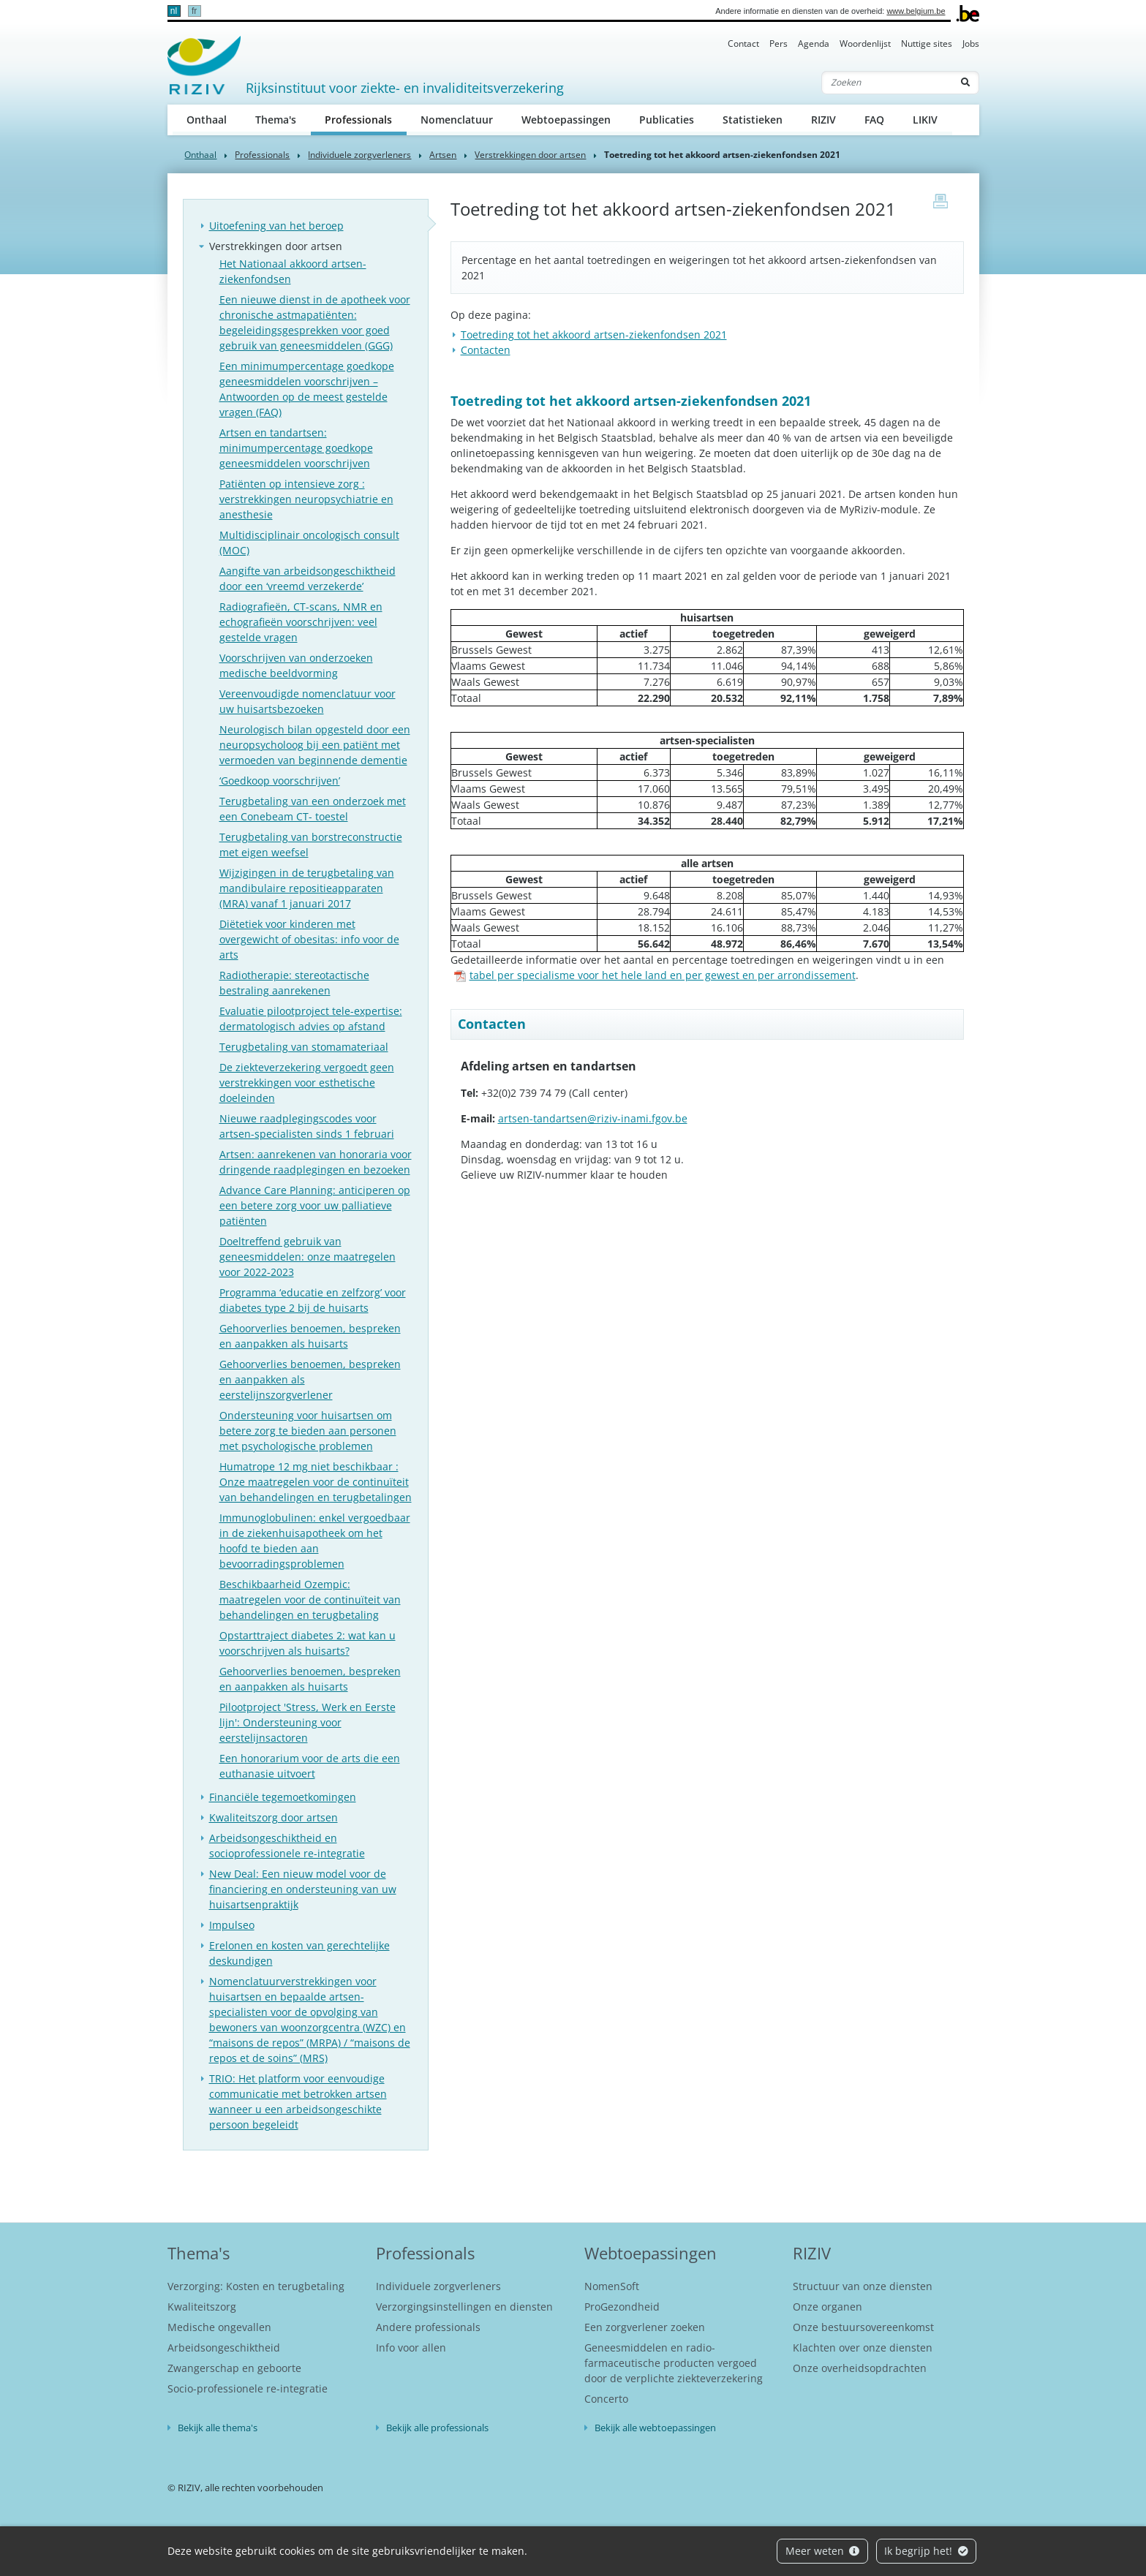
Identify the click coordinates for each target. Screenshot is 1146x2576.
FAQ (874, 119)
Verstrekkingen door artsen (530, 154)
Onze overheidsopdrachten (860, 2368)
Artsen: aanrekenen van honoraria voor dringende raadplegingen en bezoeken (315, 1161)
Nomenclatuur (457, 119)
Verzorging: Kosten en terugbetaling (255, 2286)
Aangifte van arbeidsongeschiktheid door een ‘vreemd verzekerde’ (307, 578)
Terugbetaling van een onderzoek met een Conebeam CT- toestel (312, 808)
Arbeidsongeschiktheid (223, 2347)
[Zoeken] (887, 82)
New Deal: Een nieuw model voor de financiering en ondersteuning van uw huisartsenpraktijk (302, 1889)
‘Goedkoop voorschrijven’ (279, 780)
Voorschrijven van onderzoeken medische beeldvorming (296, 665)
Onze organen (827, 2307)
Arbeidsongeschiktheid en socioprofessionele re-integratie (287, 1845)
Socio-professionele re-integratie (247, 2388)
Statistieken (753, 119)
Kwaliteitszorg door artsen (273, 1817)
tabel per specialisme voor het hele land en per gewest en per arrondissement (655, 975)
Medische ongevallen (219, 2327)
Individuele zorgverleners (359, 154)
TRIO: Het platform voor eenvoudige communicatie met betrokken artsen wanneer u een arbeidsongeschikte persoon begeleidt (298, 2101)
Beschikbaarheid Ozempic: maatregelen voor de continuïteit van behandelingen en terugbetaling (310, 1599)
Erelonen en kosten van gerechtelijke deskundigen (299, 1953)
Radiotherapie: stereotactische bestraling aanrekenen (294, 982)
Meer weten (822, 2551)
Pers (778, 43)
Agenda (813, 43)
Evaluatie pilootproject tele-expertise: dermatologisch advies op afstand (310, 1018)
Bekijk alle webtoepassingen (655, 2427)
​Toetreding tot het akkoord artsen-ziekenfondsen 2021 (594, 334)
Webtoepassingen (566, 119)
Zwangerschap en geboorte (234, 2368)
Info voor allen (411, 2347)
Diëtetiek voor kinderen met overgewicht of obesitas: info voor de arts (309, 939)
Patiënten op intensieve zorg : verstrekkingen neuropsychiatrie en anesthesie (306, 499)
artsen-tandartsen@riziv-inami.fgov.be (592, 1118)
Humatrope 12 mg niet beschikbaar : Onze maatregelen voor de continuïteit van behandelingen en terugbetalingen (315, 1481)
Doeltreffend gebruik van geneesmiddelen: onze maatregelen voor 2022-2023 (307, 1256)
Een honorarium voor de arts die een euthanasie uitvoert (309, 1765)
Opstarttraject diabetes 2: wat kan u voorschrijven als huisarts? (307, 1643)
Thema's (275, 119)
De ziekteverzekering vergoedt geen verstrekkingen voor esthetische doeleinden (306, 1082)
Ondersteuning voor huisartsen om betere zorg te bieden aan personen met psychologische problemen (307, 1430)
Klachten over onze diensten (862, 2347)
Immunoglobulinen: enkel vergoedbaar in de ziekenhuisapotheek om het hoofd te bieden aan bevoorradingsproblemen (314, 1541)
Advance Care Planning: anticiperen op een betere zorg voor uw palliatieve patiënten (314, 1205)
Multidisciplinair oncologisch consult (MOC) (309, 542)
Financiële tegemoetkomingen (282, 1797)
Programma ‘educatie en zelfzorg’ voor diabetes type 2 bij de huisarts (312, 1300)
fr (194, 11)
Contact (743, 43)
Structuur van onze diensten (862, 2286)
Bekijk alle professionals (437, 2427)
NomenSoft (611, 2286)
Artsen (442, 154)
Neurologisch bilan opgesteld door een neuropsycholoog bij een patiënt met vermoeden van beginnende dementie (314, 744)
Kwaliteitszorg (201, 2307)
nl (173, 11)
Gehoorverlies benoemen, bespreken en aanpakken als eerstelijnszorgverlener (310, 1379)
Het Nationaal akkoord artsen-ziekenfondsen (292, 271)
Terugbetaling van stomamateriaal (303, 1047)
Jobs (970, 43)
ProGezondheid (622, 2307)
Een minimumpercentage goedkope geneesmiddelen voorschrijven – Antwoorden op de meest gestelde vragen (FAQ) (306, 389)
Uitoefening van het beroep (276, 226)
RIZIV (823, 119)
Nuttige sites (926, 43)
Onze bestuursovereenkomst (863, 2327)
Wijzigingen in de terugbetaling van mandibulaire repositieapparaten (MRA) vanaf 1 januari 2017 (306, 888)
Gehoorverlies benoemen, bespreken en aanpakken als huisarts (310, 1336)
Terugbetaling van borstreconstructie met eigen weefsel (310, 844)
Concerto (606, 2399)
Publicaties (666, 119)
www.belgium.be (915, 11)
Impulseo (232, 1925)
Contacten (485, 350)
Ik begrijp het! (926, 2551)
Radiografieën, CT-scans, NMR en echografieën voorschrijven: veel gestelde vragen (300, 622)
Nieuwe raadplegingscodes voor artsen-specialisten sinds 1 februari (306, 1126)
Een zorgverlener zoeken (644, 2327)
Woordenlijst (865, 43)
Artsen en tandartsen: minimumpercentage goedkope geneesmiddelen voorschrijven (296, 448)
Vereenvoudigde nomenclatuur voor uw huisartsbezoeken (307, 701)
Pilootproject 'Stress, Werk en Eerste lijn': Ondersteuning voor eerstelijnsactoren (307, 1722)
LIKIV (925, 119)
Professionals (366, 118)
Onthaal (206, 119)
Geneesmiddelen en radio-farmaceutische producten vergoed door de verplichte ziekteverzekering (673, 2363)
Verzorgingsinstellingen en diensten (464, 2307)
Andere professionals (428, 2327)
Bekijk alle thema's (217, 2427)
